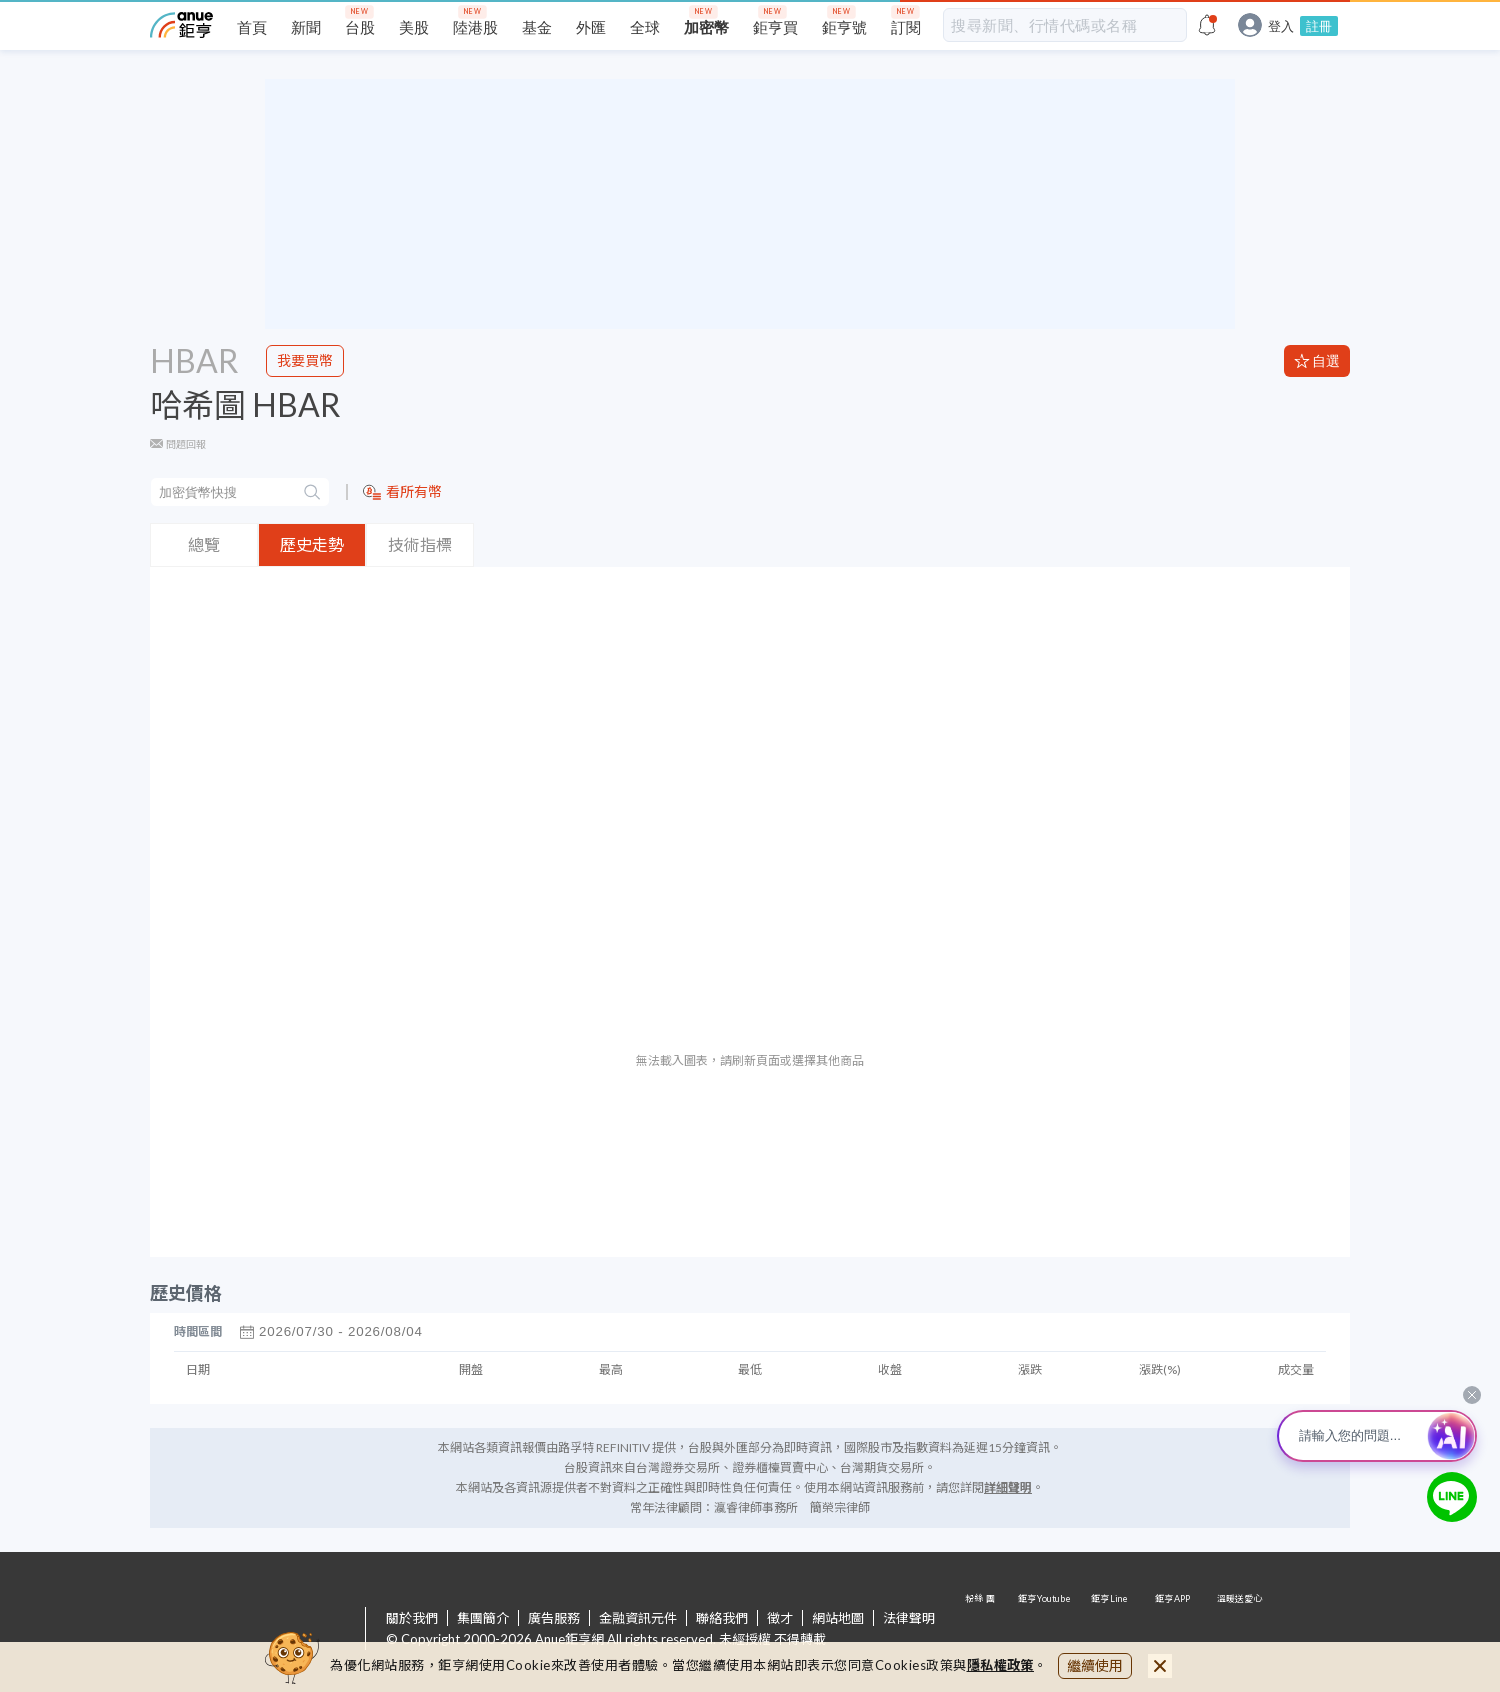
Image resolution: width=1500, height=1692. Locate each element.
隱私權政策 (1001, 1665)
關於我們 (412, 1618)
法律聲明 (909, 1618)
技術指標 (420, 544)
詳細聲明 (1008, 1487)
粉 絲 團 (982, 1630)
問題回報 (186, 444)
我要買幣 (305, 360)
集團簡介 (483, 1618)
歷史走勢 (312, 544)
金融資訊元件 (638, 1618)
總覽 (204, 544)
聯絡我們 (722, 1618)
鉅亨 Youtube (1046, 1630)
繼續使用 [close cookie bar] (1095, 1665)
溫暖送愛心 (1238, 1630)
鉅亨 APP (1174, 1630)
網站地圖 (838, 1618)
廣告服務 (554, 1618)
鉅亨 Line (1110, 1630)
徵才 (780, 1618)
